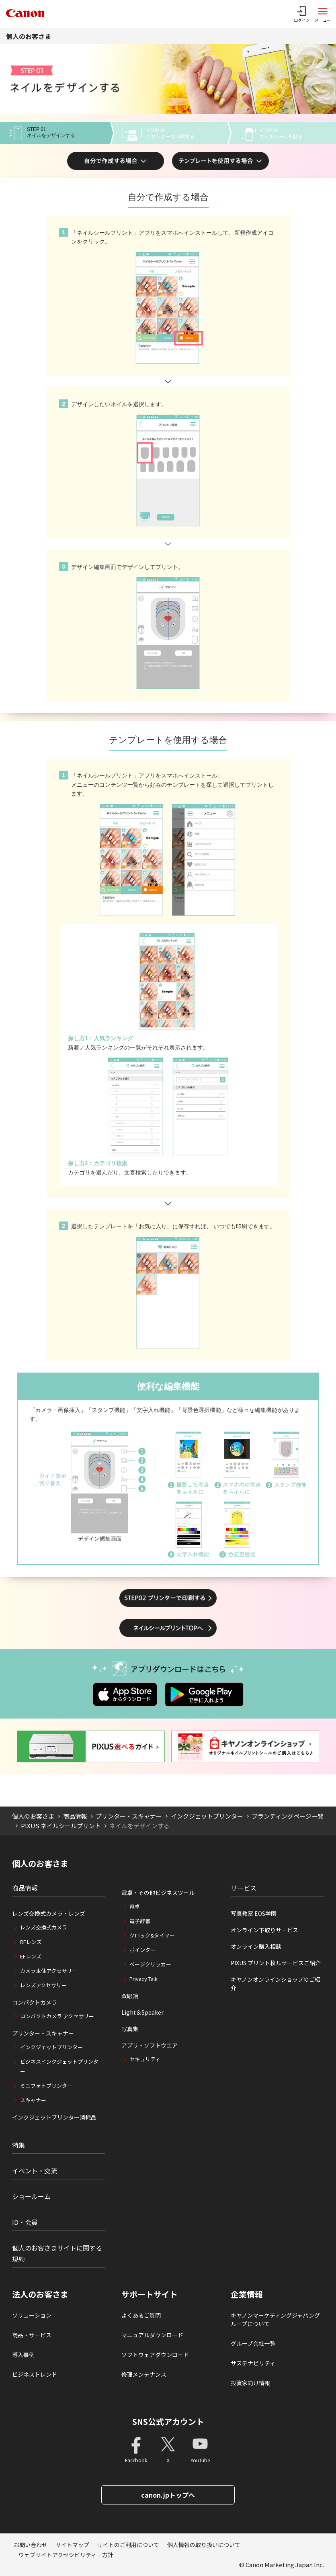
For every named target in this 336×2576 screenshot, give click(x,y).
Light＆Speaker (142, 2012)
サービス (243, 1888)
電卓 (134, 1906)
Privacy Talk (143, 1979)
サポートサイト (149, 2294)
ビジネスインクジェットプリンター (59, 2066)
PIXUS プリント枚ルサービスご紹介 (276, 1963)
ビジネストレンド (34, 2374)
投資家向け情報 (250, 2383)
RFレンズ (31, 1942)
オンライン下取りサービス (264, 1930)
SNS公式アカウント (168, 2421)
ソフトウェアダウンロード (155, 2355)
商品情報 (75, 1816)
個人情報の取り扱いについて (203, 2545)
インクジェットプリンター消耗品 (54, 2117)
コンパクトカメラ (34, 2002)
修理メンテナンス (143, 2374)
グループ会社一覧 (253, 2343)
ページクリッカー (150, 1964)
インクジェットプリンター (207, 1816)
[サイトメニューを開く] (323, 14)
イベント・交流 (34, 2170)
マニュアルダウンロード (152, 2335)
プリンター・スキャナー (129, 1816)
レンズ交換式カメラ (43, 1927)
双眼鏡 (129, 1996)
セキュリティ (144, 2059)
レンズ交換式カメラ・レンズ (48, 1913)
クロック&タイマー (152, 1935)
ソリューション (31, 2315)
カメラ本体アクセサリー (48, 1970)
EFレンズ (30, 1956)
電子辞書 (139, 1921)
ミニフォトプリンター (46, 2085)
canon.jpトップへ (168, 2495)
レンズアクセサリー (43, 1985)
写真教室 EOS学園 (254, 1913)
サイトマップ (72, 2545)
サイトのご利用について (128, 2545)
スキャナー (33, 2100)
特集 (18, 2145)
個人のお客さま (28, 36)
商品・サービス (31, 2335)
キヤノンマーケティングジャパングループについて (275, 2319)
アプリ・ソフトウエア (149, 2045)
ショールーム (31, 2196)
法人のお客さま (40, 2294)
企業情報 (247, 2294)
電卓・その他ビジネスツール (158, 1893)
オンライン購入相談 (256, 1946)
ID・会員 (25, 2222)
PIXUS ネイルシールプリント (61, 1825)
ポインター (142, 1950)
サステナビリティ (253, 2363)
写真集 (129, 2029)
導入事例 (23, 2355)
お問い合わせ (30, 2545)
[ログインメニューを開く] (302, 14)
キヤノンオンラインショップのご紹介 (275, 1983)
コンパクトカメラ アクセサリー (57, 2016)
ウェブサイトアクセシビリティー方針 (65, 2555)
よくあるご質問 (141, 2315)
